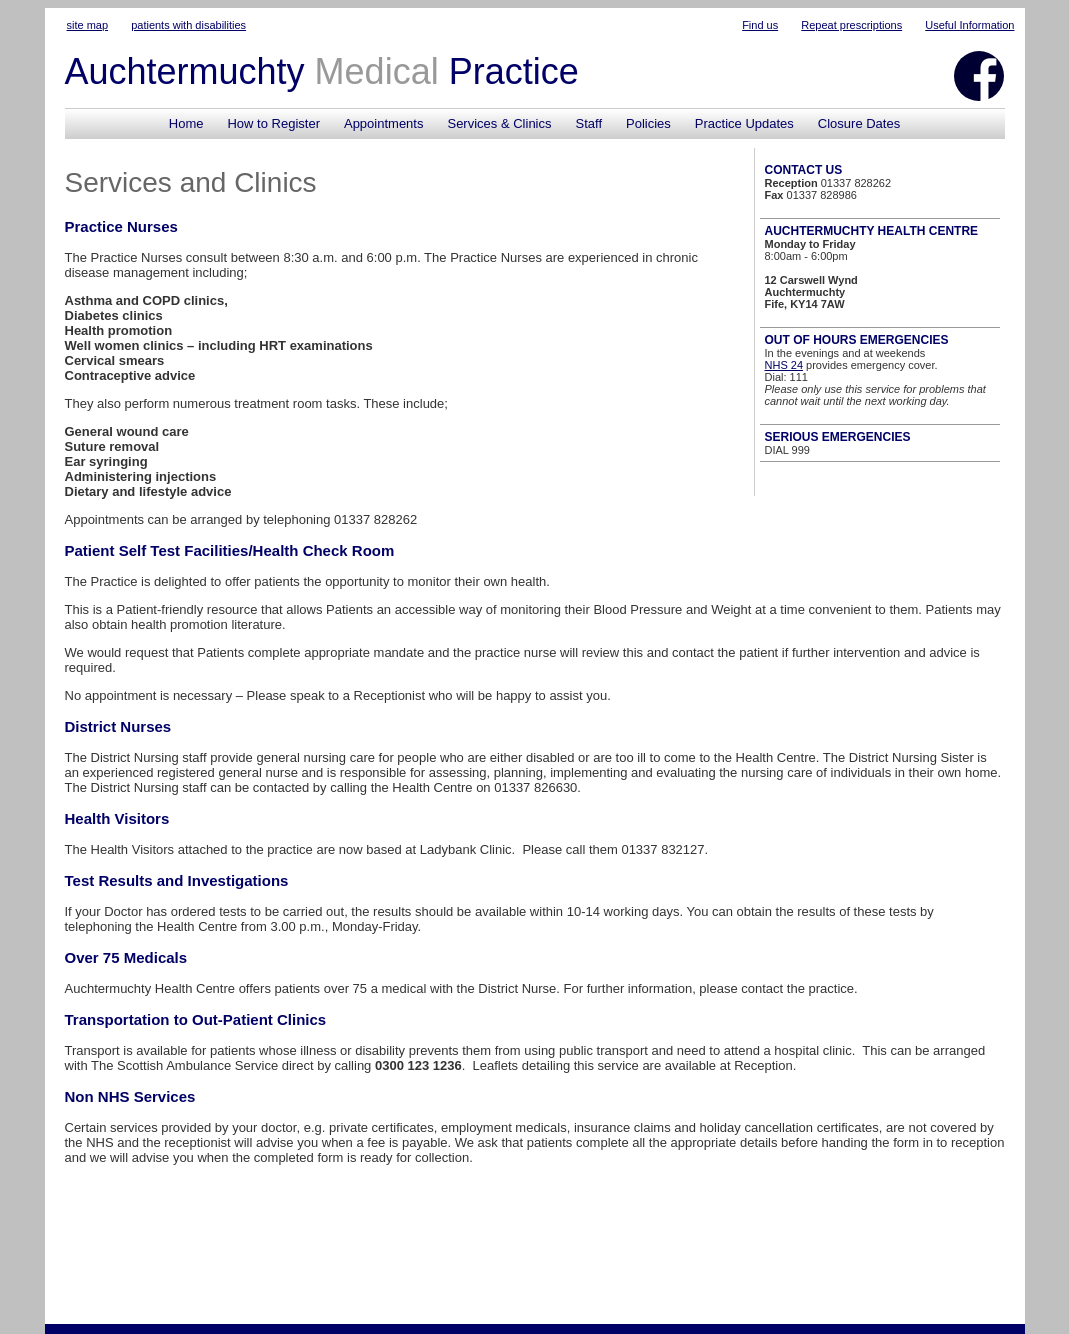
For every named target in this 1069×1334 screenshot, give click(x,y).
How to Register (273, 123)
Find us (760, 25)
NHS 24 (784, 365)
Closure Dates (859, 123)
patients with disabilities (188, 25)
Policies (648, 123)
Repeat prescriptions (851, 25)
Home (186, 123)
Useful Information (969, 25)
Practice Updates (744, 123)
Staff (589, 123)
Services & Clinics (499, 123)
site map (88, 25)
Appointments (384, 123)
